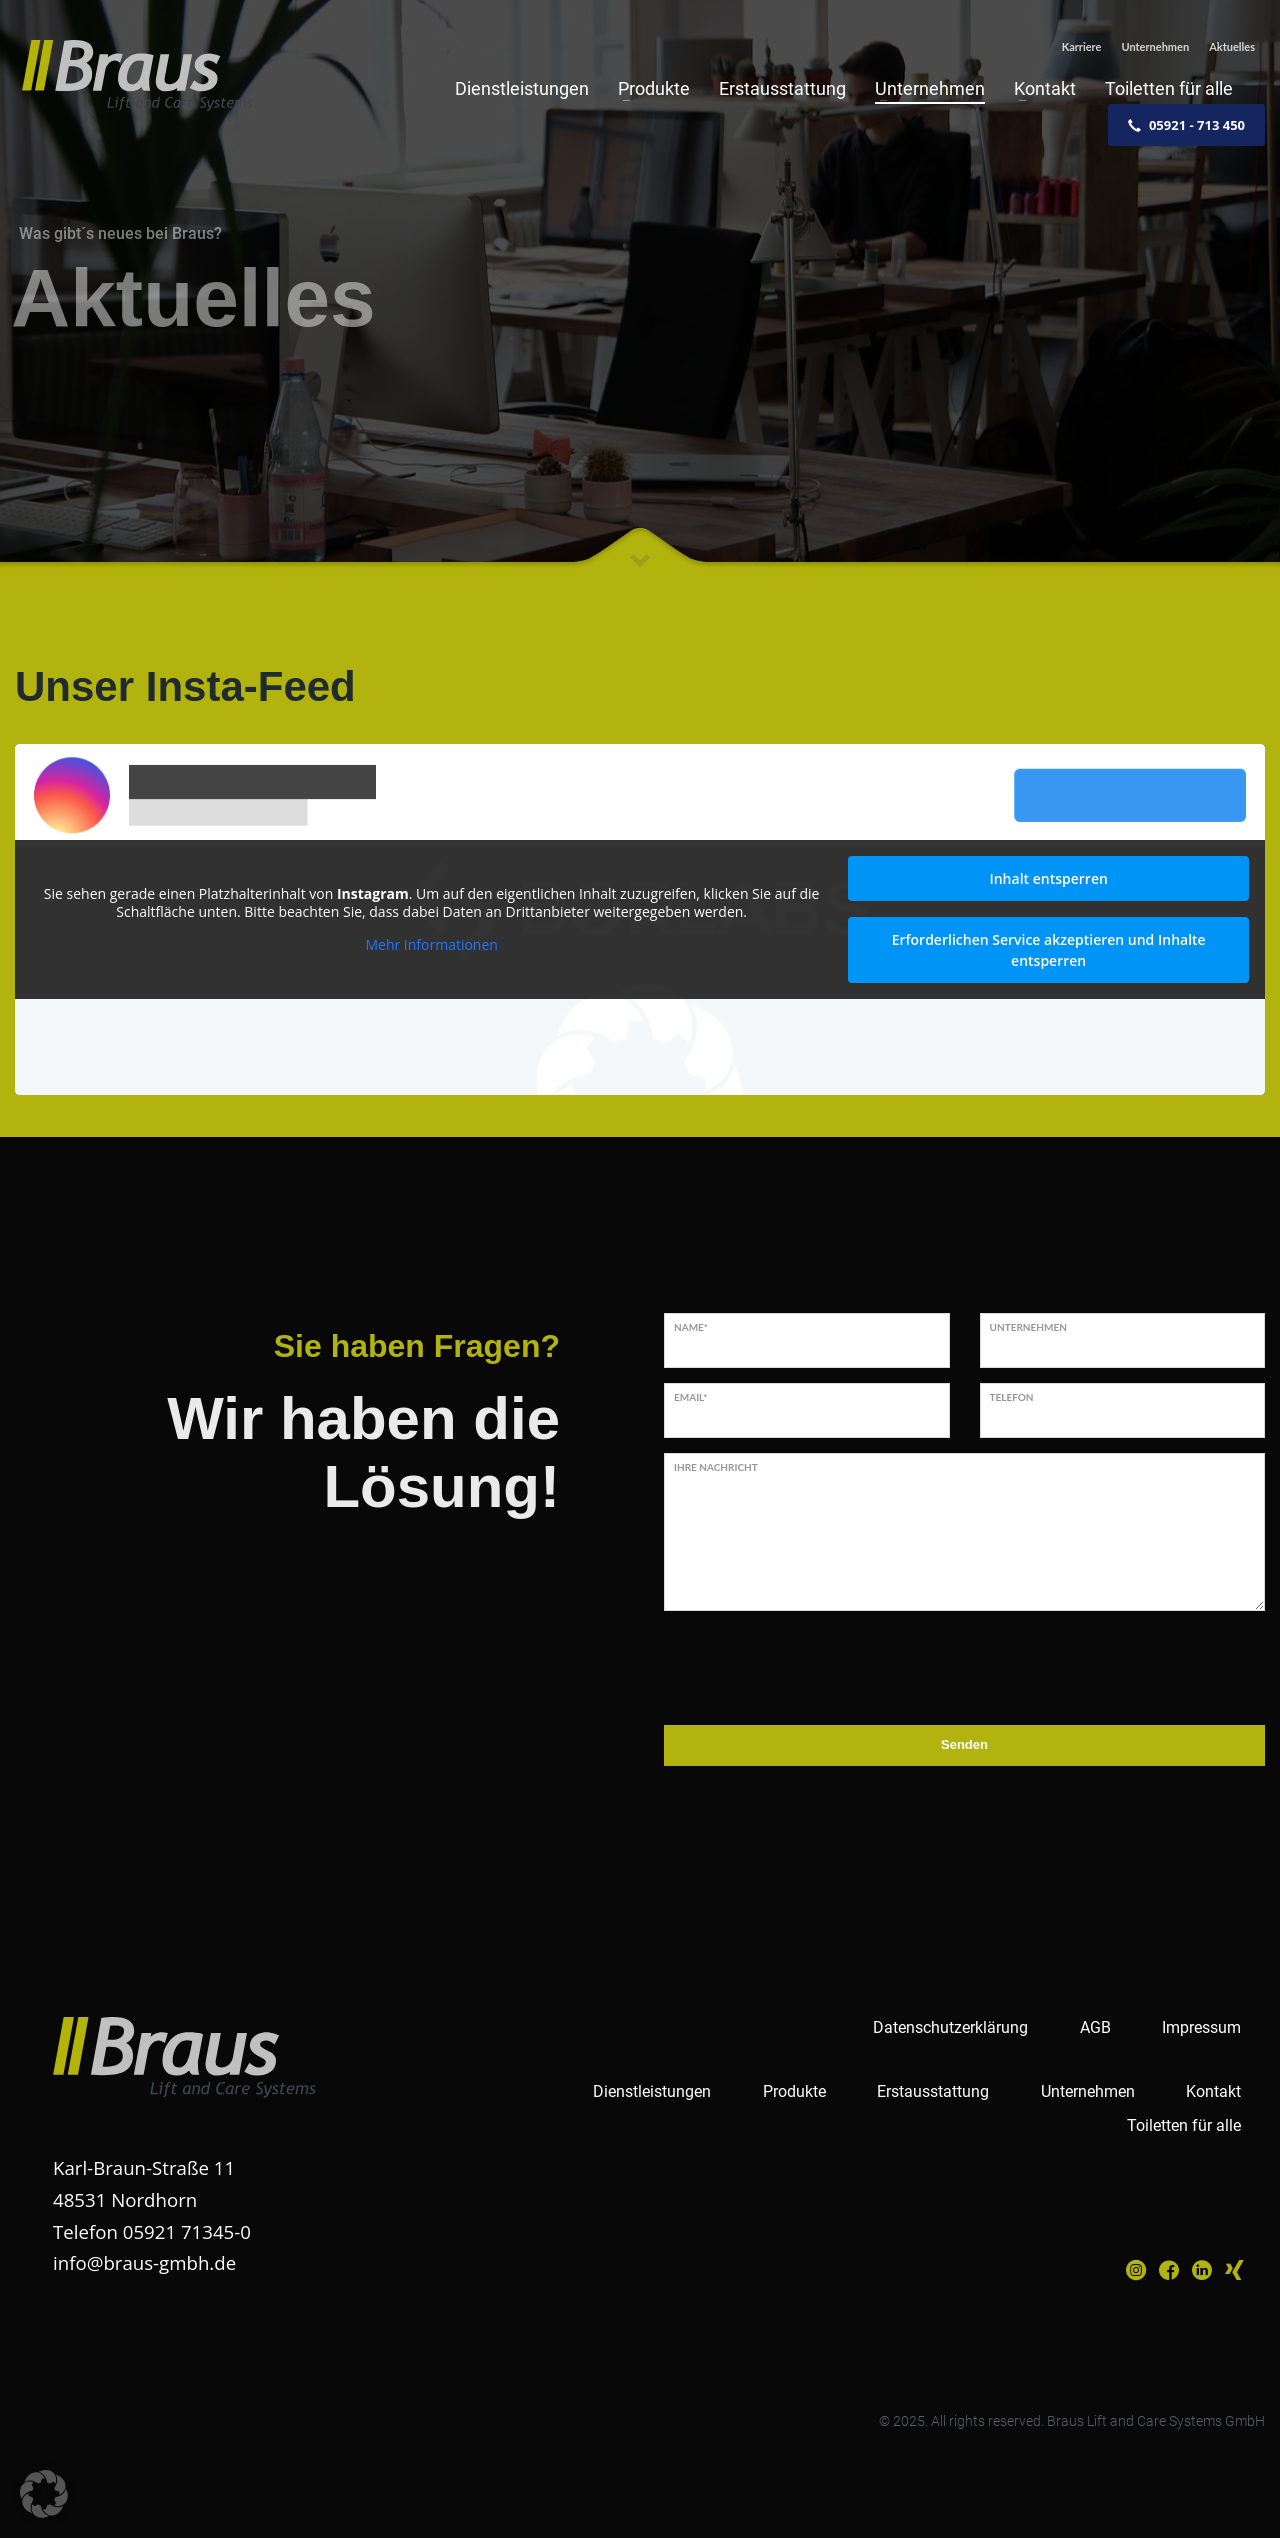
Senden (964, 1744)
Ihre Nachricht (716, 1467)
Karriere (1082, 46)
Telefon (1012, 1397)
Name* (691, 1327)
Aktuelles (1232, 46)
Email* (691, 1397)
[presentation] (816, 1665)
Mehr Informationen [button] (431, 945)
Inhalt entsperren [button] (1048, 878)
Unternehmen (1155, 46)
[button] (44, 2494)
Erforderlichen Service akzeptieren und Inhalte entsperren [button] (1049, 950)
